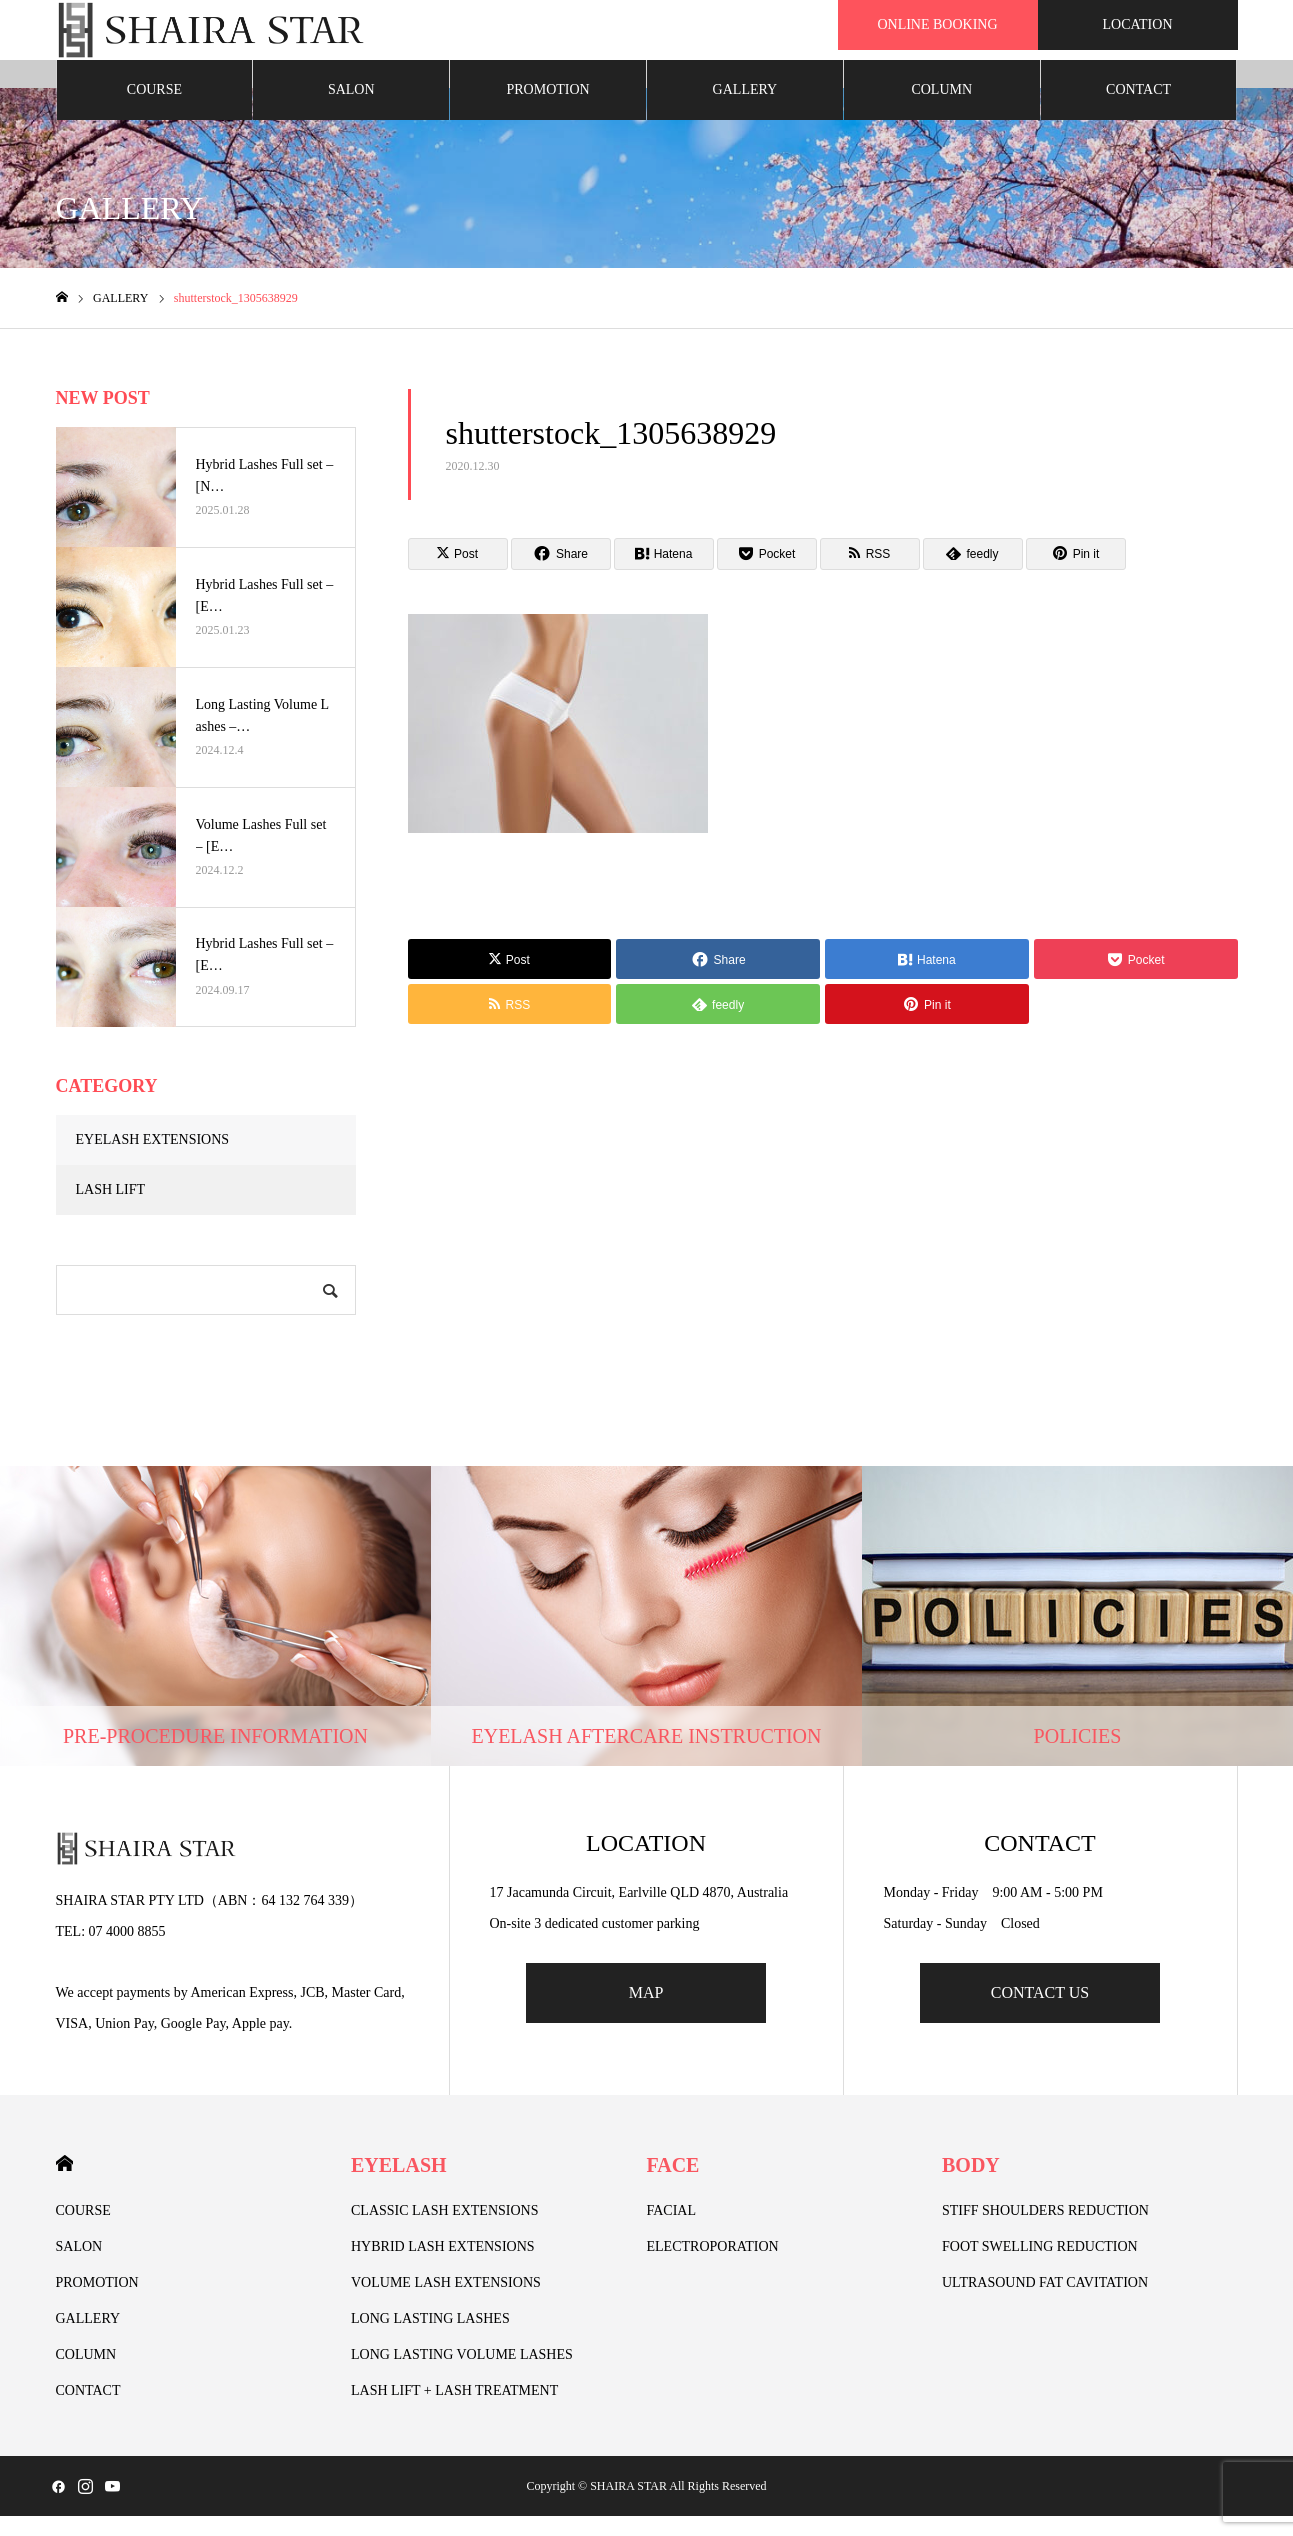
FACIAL (672, 2230)
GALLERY (745, 109)
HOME (64, 2183)
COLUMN (941, 109)
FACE (673, 2185)
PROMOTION (547, 109)
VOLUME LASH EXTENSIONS (446, 2302)
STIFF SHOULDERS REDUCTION (1045, 2230)
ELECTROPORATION (713, 2266)
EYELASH (399, 2185)
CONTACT (1138, 109)
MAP (646, 2012)
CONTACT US (1040, 2012)
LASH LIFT (111, 1209)
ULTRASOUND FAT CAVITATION (1045, 2302)
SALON (351, 109)
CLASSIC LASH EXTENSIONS (444, 2230)
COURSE (154, 109)
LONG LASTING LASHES (430, 2338)
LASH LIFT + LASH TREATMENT (454, 2410)
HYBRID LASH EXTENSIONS (443, 2266)
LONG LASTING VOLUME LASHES (462, 2374)
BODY (971, 2185)
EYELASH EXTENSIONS (153, 1159)
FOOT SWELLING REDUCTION (1040, 2266)
